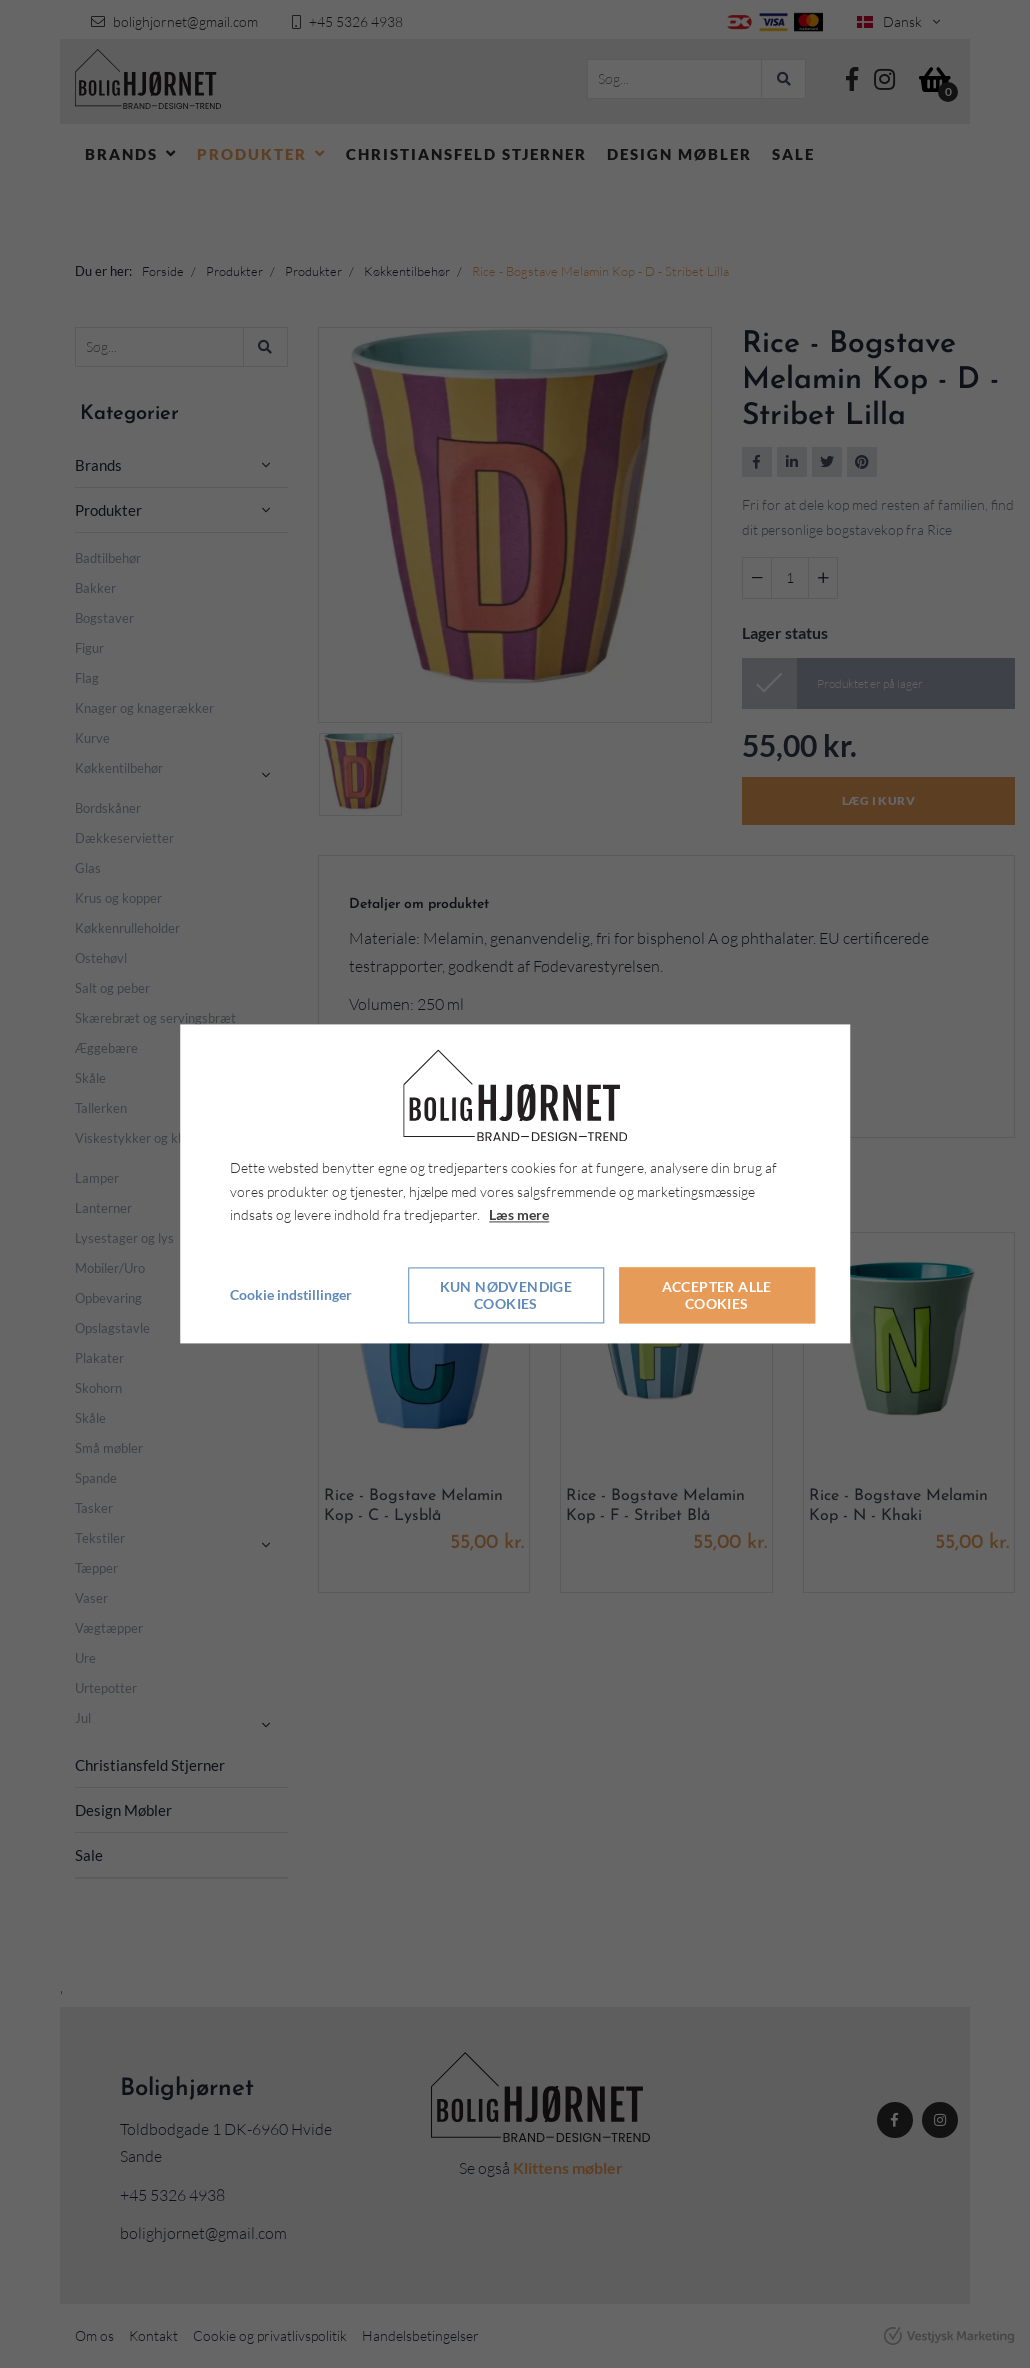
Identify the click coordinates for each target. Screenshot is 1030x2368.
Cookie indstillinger (291, 1295)
